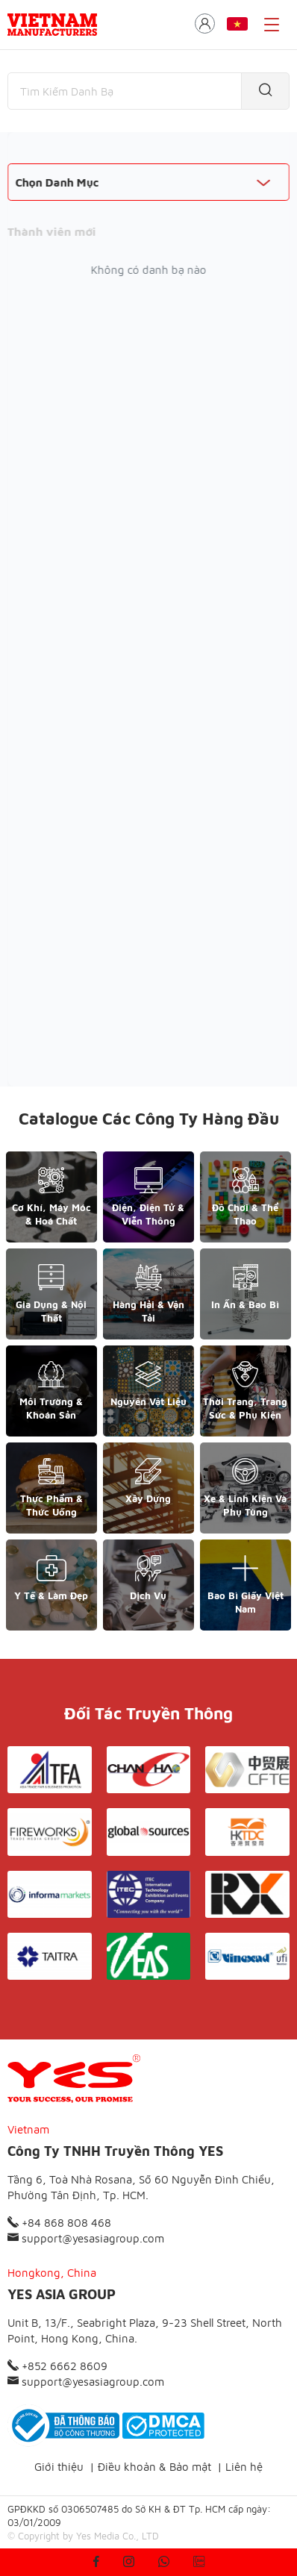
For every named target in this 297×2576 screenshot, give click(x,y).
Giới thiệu (59, 2466)
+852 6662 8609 (57, 2366)
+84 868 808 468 (59, 2222)
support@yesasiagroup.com (85, 2238)
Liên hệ (244, 2466)
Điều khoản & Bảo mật (154, 2466)
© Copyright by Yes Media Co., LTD (83, 2536)
